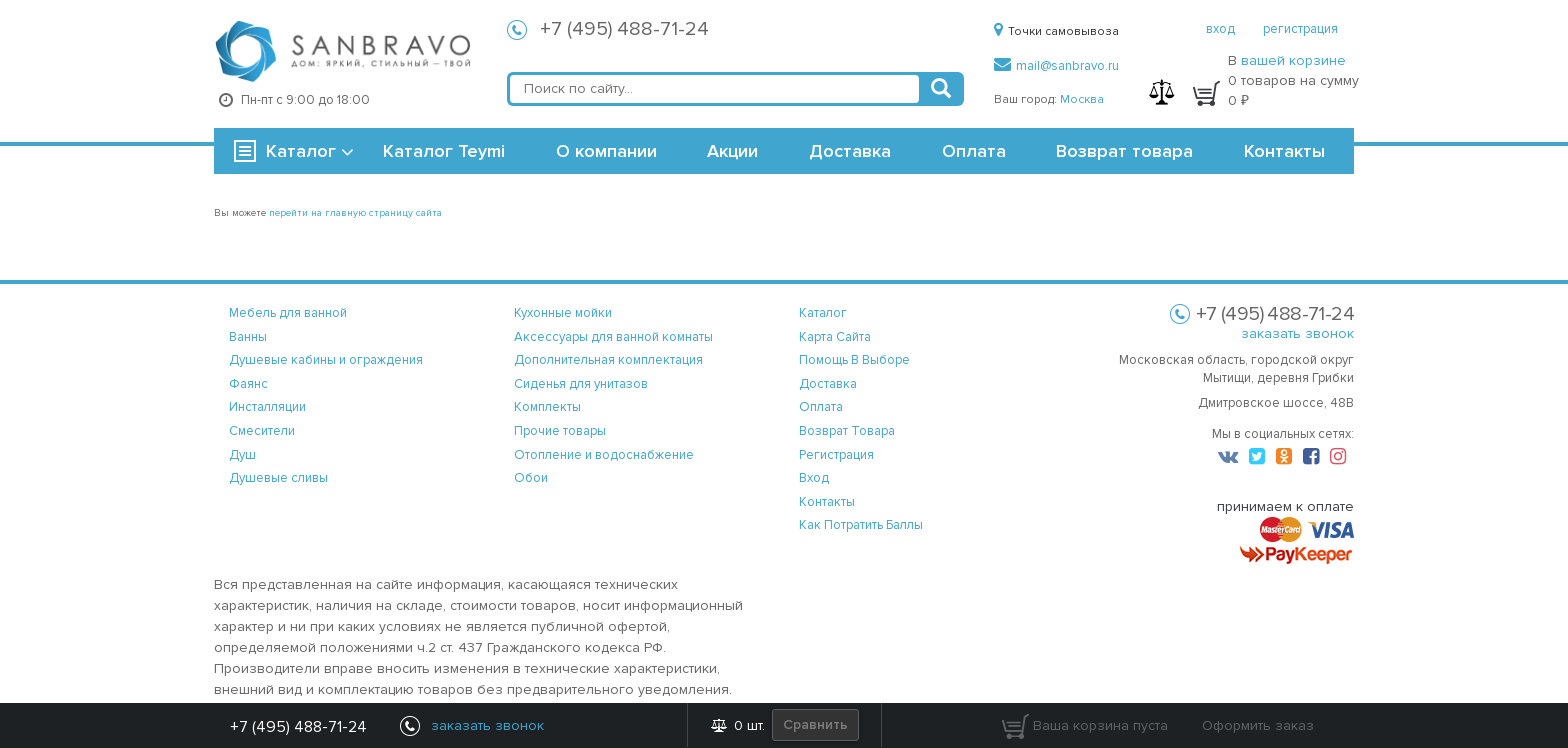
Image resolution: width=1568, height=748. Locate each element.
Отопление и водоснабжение (604, 455)
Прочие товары (560, 431)
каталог (823, 313)
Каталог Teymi (444, 151)
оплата (821, 407)
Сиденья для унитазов (581, 384)
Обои (531, 478)
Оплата (974, 151)
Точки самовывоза (1056, 31)
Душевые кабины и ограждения (326, 360)
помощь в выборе (854, 360)
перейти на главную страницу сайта (355, 213)
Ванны (248, 337)
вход (1220, 29)
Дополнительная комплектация (608, 360)
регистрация (1300, 29)
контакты (827, 502)
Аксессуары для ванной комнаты (613, 337)
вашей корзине (1293, 60)
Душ (242, 455)
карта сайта (835, 337)
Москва (1082, 99)
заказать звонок (1297, 333)
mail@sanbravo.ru (1056, 66)
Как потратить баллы (861, 525)
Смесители (262, 431)
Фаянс (248, 384)
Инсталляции (267, 407)
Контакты (1284, 151)
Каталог (301, 151)
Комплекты (547, 407)
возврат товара (847, 431)
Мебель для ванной (288, 313)
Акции (732, 151)
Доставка (850, 151)
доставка (828, 384)
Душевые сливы (278, 478)
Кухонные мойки (563, 313)
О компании (606, 151)
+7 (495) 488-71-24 (624, 29)
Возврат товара (1124, 151)
